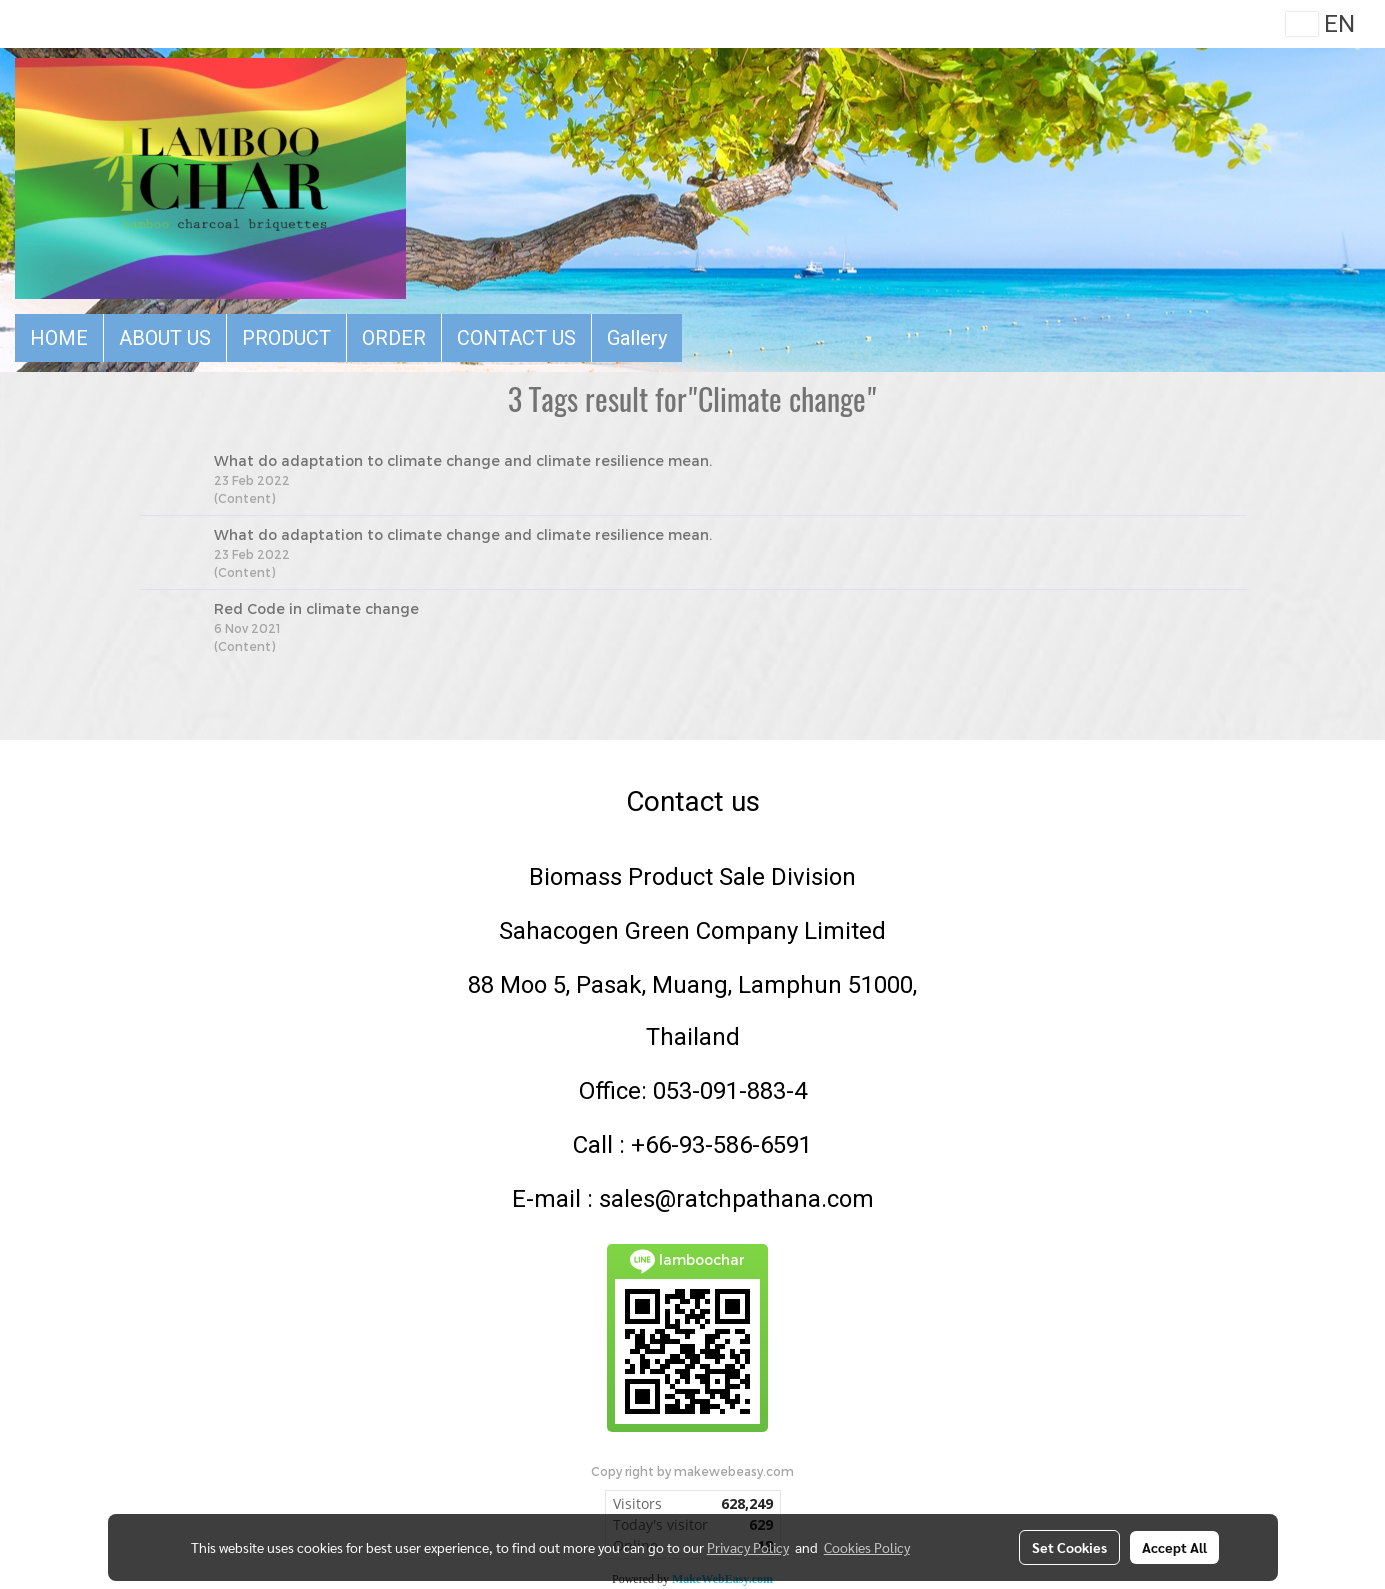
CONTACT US (516, 338)
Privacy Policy (748, 1547)
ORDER (394, 338)
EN (1320, 24)
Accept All (1174, 1547)
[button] (700, 338)
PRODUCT (286, 338)
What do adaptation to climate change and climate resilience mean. (463, 460)
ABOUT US (165, 338)
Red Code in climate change (316, 608)
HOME (59, 338)
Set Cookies (1069, 1547)
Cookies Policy (867, 1547)
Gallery (637, 338)
